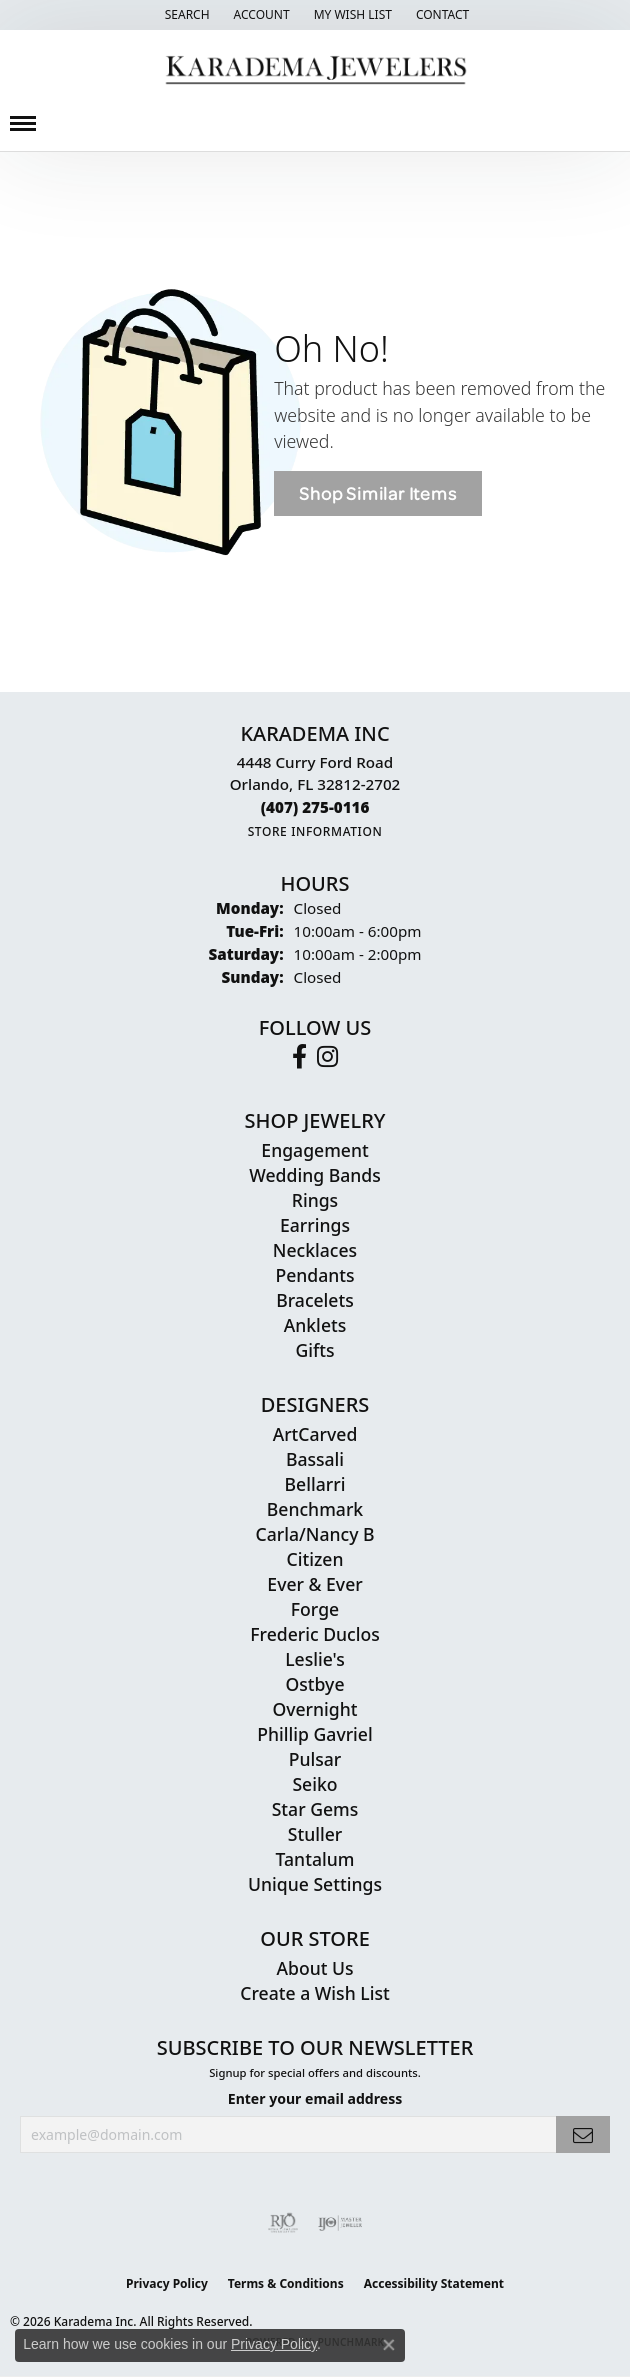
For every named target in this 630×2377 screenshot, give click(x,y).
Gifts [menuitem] (314, 1350)
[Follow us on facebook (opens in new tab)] (299, 1057)
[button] (185, 15)
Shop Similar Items (377, 493)
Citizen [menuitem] (315, 1559)
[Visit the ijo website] (340, 2223)
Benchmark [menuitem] (315, 1509)
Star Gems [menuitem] (315, 1809)
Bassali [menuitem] (315, 1459)
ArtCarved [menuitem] (315, 1434)
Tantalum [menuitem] (315, 1859)
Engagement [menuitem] (314, 1150)
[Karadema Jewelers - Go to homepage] (315, 70)
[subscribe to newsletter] (583, 2134)
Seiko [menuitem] (314, 1784)
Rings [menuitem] (315, 1200)
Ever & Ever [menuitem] (314, 1584)
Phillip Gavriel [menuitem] (314, 1734)
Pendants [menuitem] (314, 1275)
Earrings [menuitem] (315, 1225)
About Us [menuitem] (314, 1968)
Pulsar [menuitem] (315, 1759)
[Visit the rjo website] (283, 2223)
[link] (440, 15)
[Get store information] (315, 831)
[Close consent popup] (389, 2345)
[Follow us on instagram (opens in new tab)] (327, 1057)
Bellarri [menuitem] (315, 1484)
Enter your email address (315, 2098)
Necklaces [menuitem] (315, 1250)
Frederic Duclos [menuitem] (314, 1634)
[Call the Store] (315, 807)
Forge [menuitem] (315, 1609)
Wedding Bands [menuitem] (314, 1175)
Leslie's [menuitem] (315, 1659)
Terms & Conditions (286, 2283)
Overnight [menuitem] (314, 1709)
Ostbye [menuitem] (314, 1684)
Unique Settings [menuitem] (315, 1884)
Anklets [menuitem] (315, 1325)
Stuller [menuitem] (315, 1834)
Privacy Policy (167, 2283)
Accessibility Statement (434, 2283)
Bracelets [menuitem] (315, 1300)
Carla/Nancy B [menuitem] (314, 1534)
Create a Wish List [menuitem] (314, 1993)
